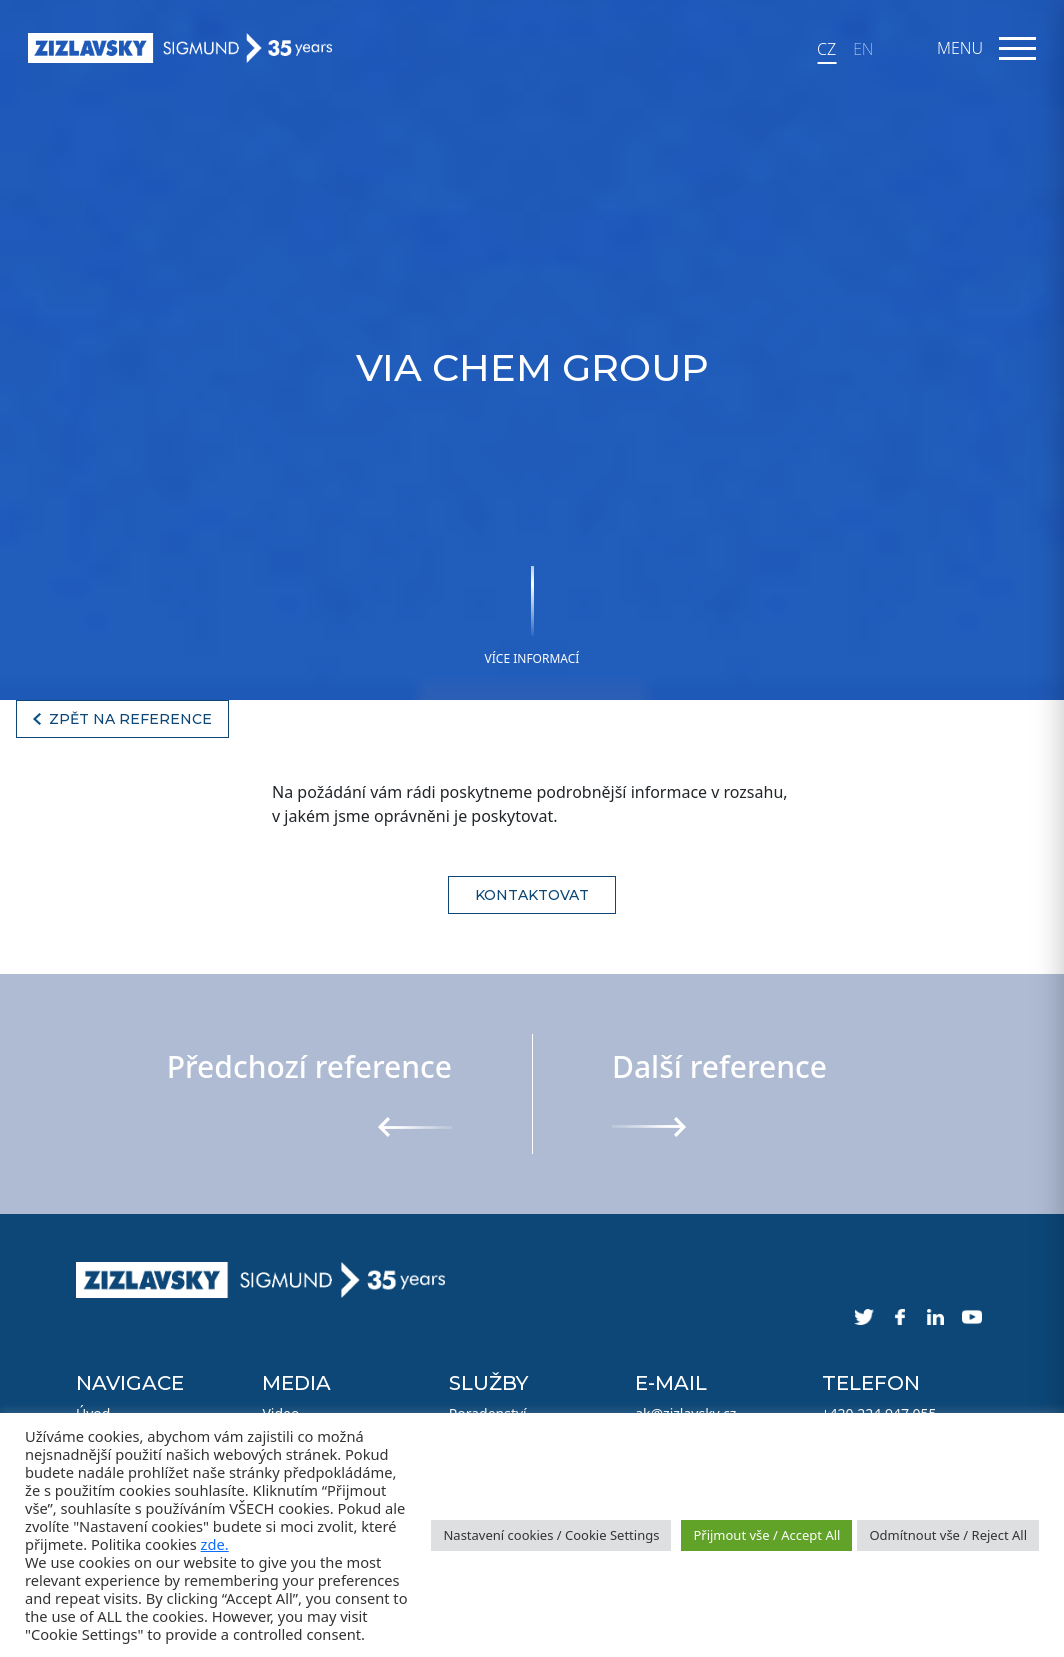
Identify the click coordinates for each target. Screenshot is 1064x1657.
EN (863, 49)
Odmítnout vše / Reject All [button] (948, 1535)
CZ (826, 49)
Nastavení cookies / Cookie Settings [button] (551, 1535)
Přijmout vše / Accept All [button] (766, 1535)
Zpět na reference (130, 719)
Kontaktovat (532, 895)
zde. (215, 1544)
